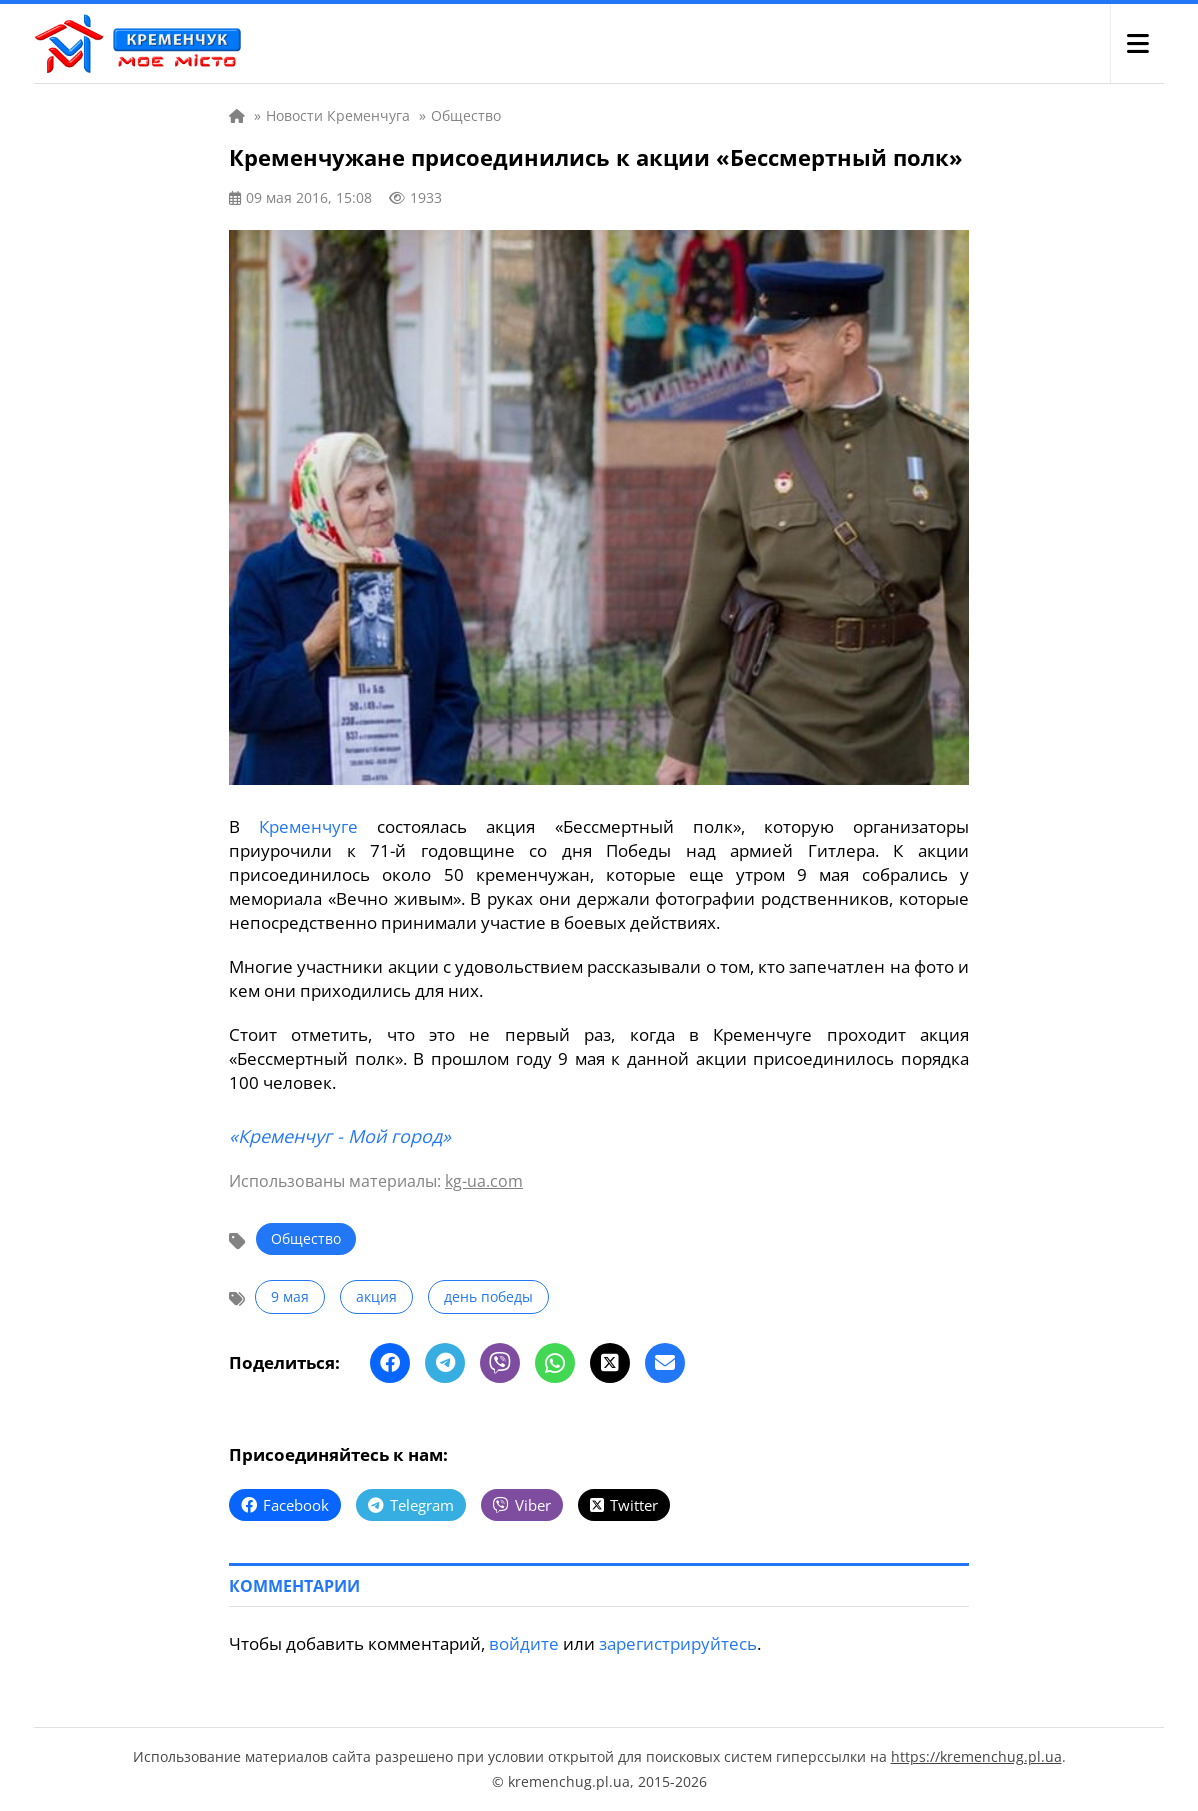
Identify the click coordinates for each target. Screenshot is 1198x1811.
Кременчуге (308, 826)
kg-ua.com (484, 1181)
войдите (524, 1643)
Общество (306, 1238)
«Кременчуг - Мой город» (340, 1136)
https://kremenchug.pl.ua (976, 1756)
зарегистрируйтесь (678, 1643)
